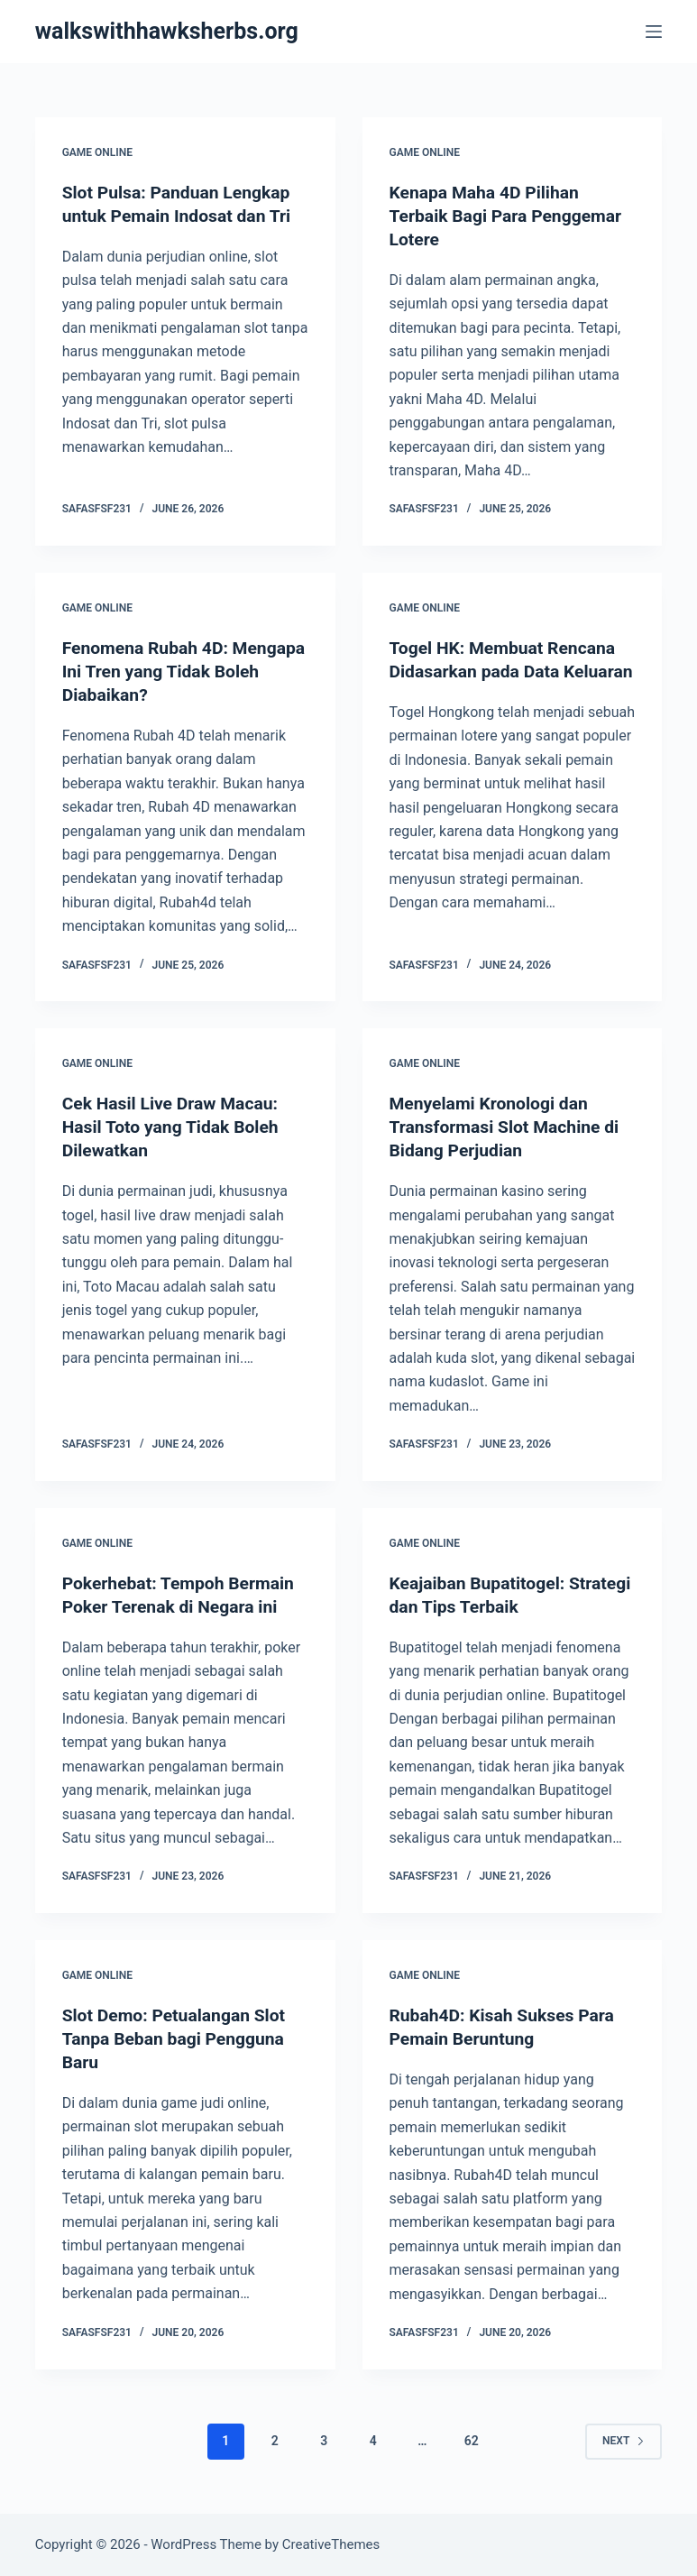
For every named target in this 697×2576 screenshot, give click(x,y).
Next (623, 2439)
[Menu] (654, 31)
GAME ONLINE (97, 152)
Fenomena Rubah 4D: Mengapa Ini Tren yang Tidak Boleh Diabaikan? (179, 671)
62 (471, 2440)
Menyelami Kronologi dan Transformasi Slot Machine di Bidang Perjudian (509, 1126)
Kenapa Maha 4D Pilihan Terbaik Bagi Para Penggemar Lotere (510, 215)
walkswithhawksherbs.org (166, 31)
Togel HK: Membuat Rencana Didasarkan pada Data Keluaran (507, 671)
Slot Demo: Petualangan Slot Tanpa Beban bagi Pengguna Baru (178, 2038)
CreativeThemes (331, 2544)
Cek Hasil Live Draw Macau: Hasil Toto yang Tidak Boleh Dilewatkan (174, 1126)
